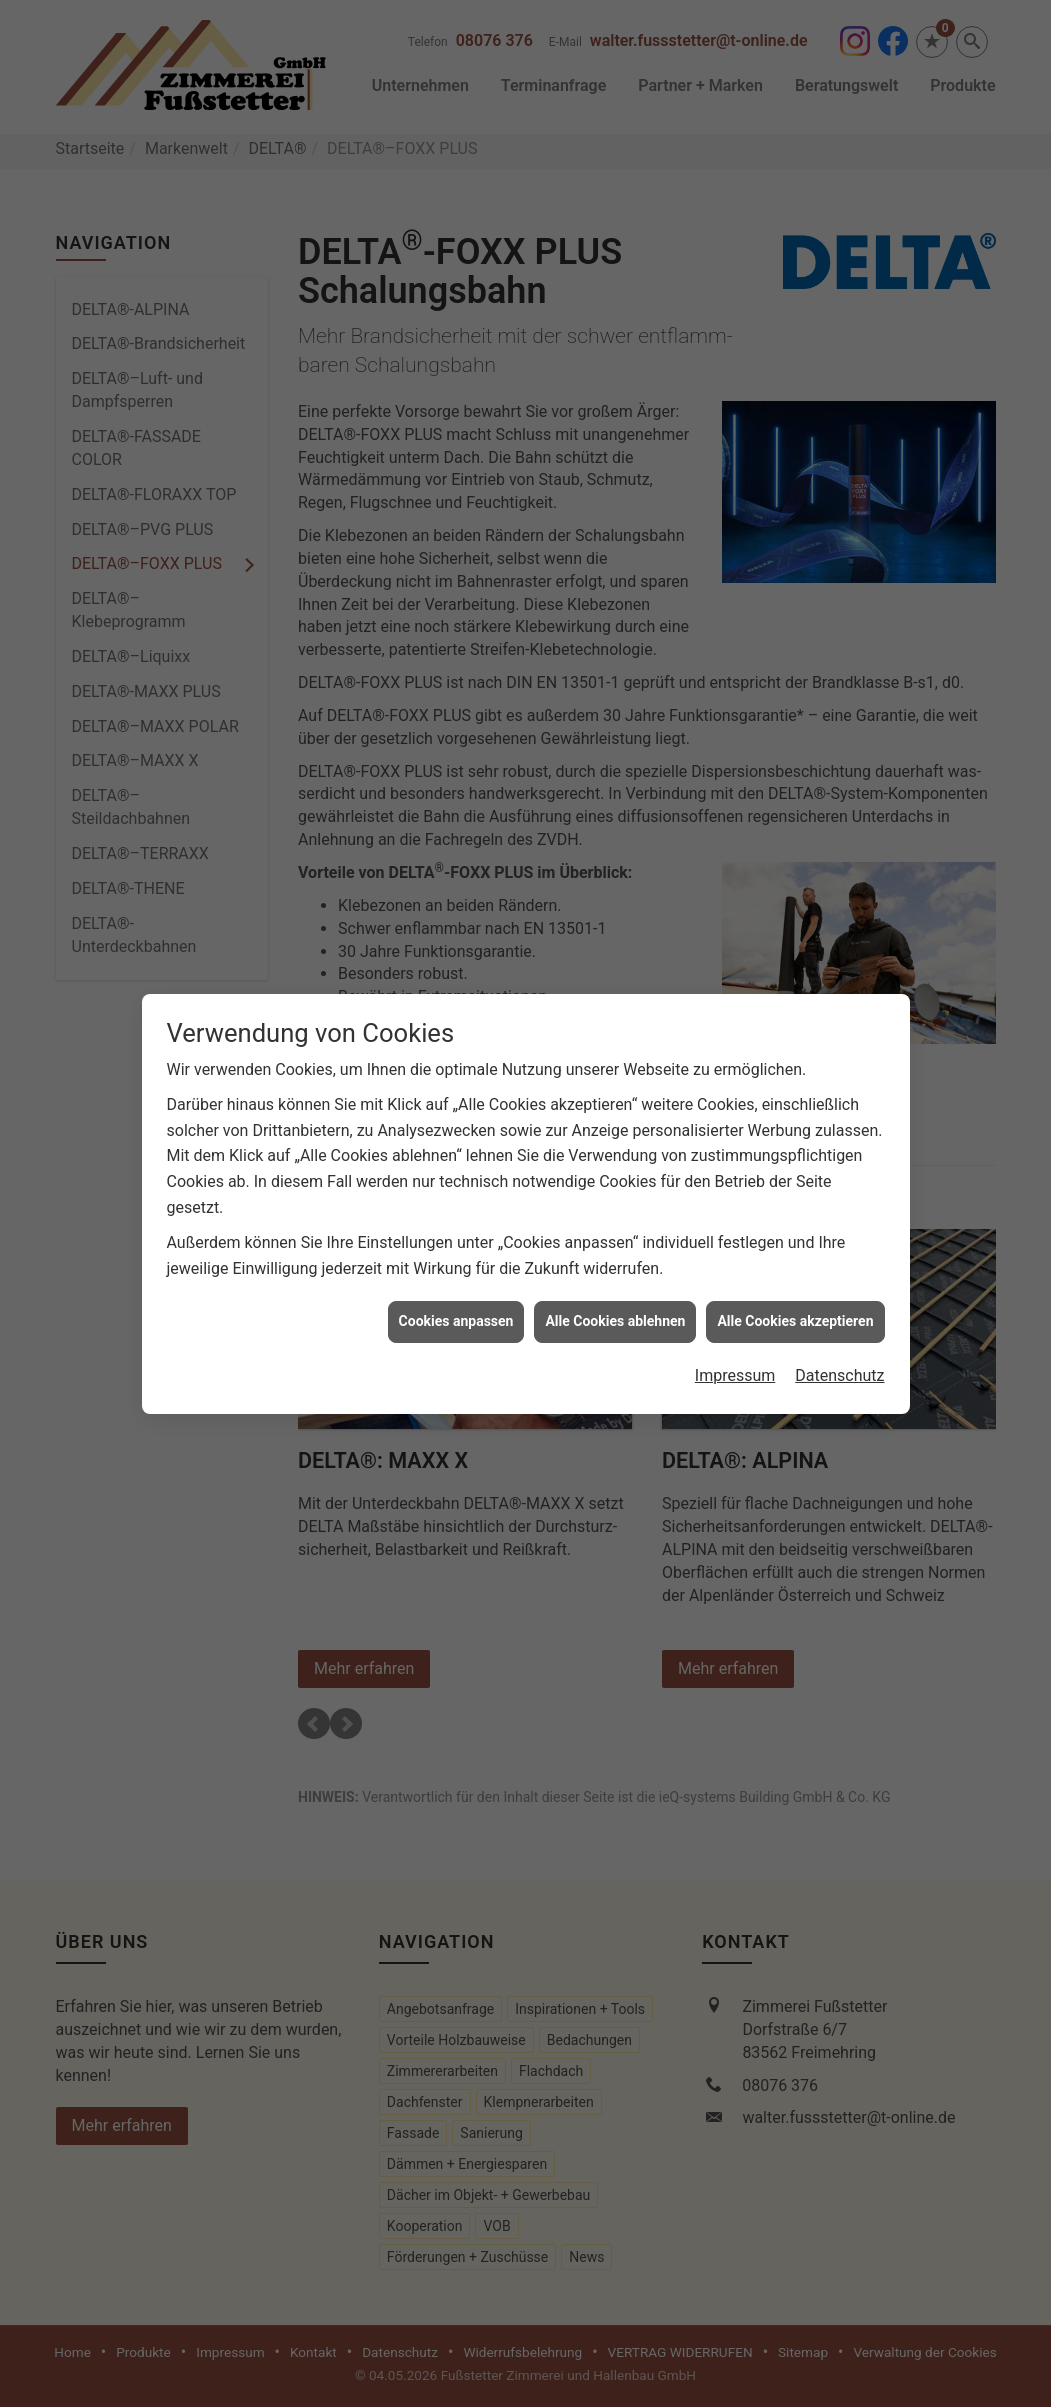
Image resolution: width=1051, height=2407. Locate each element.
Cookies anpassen (456, 1288)
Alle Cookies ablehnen (615, 1288)
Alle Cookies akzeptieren (795, 1288)
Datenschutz (839, 1342)
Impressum (735, 1342)
